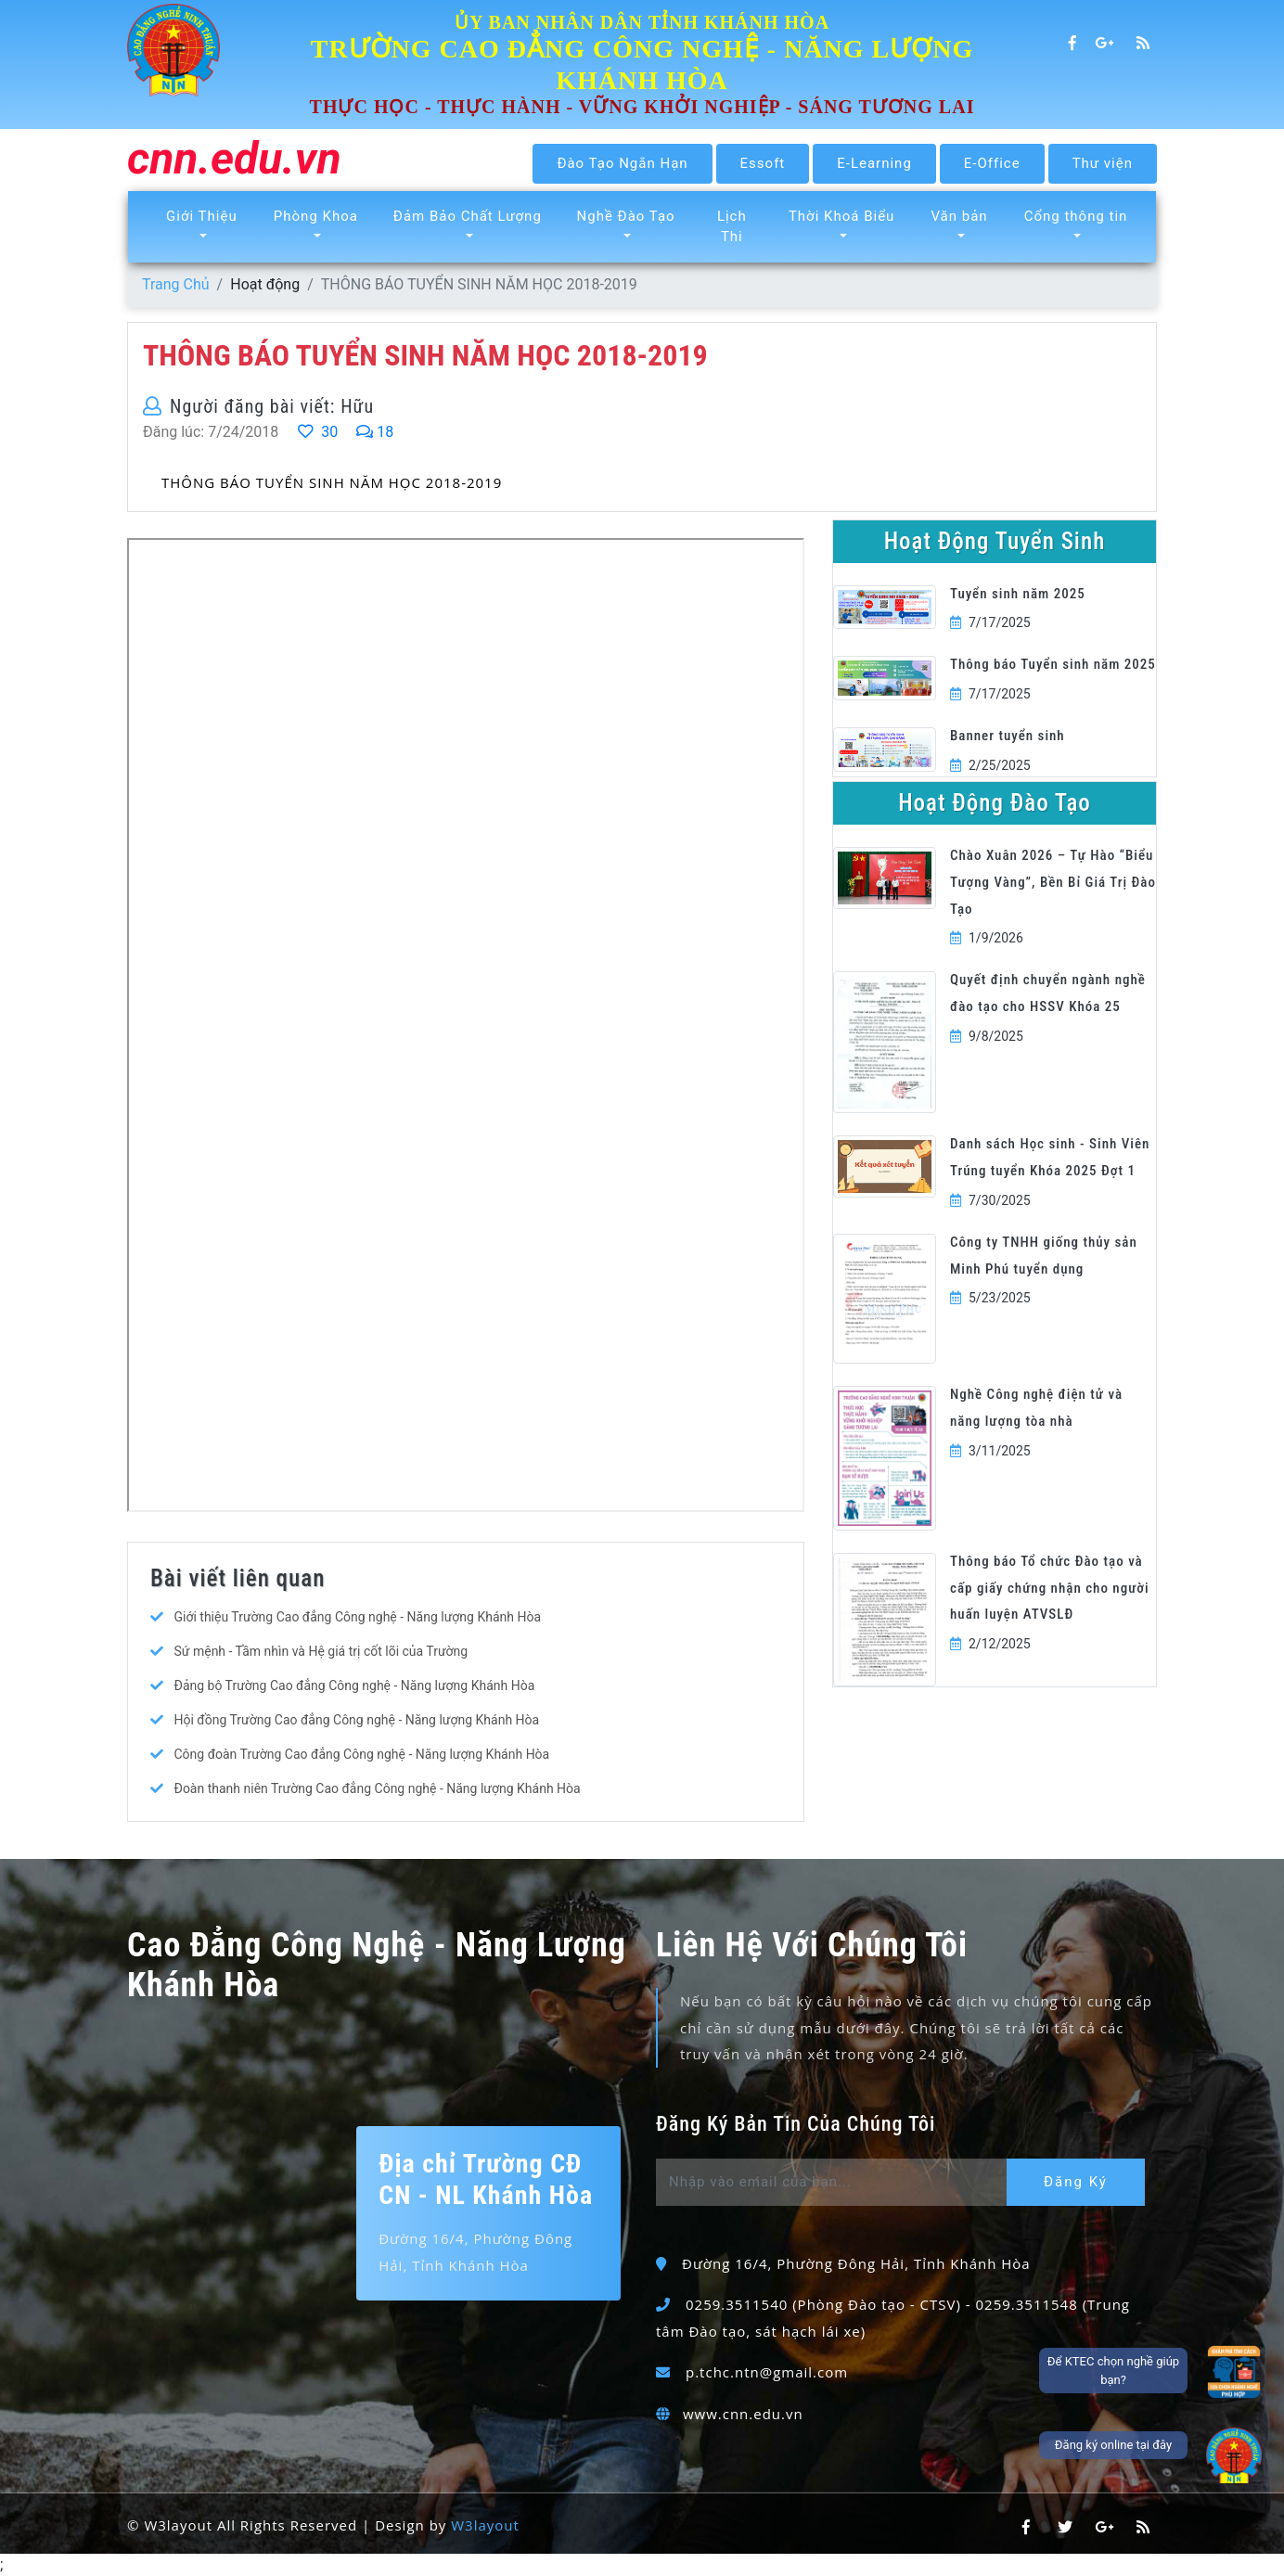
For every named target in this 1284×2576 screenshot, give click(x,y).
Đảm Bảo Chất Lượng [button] (467, 216)
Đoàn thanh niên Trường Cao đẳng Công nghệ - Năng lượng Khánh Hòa (376, 1788)
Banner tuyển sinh (1007, 735)
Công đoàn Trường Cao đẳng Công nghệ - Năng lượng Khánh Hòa (361, 1754)
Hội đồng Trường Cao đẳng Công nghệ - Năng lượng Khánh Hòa (356, 1719)
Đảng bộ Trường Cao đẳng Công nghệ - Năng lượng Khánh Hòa (353, 1685)
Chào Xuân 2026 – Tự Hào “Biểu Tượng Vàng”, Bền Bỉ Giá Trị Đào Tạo (1053, 882)
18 (374, 432)
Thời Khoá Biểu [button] (841, 216)
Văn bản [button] (959, 216)
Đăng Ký (1076, 2181)
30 (317, 432)
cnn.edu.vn (234, 160)
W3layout (485, 2525)
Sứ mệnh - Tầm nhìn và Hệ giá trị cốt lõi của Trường (320, 1651)
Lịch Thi (732, 227)
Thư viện (1102, 163)
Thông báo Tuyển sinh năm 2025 (1053, 664)
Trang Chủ (176, 284)
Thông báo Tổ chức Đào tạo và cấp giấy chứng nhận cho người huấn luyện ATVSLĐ (1049, 1588)
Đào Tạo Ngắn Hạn (622, 163)
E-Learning (874, 163)
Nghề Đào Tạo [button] (626, 216)
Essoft (763, 163)
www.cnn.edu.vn (743, 2413)
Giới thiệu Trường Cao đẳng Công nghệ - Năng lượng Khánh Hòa (357, 1616)
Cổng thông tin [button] (1076, 216)
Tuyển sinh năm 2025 (1017, 593)
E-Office (992, 163)
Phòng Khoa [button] (316, 216)
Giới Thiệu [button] (202, 216)
